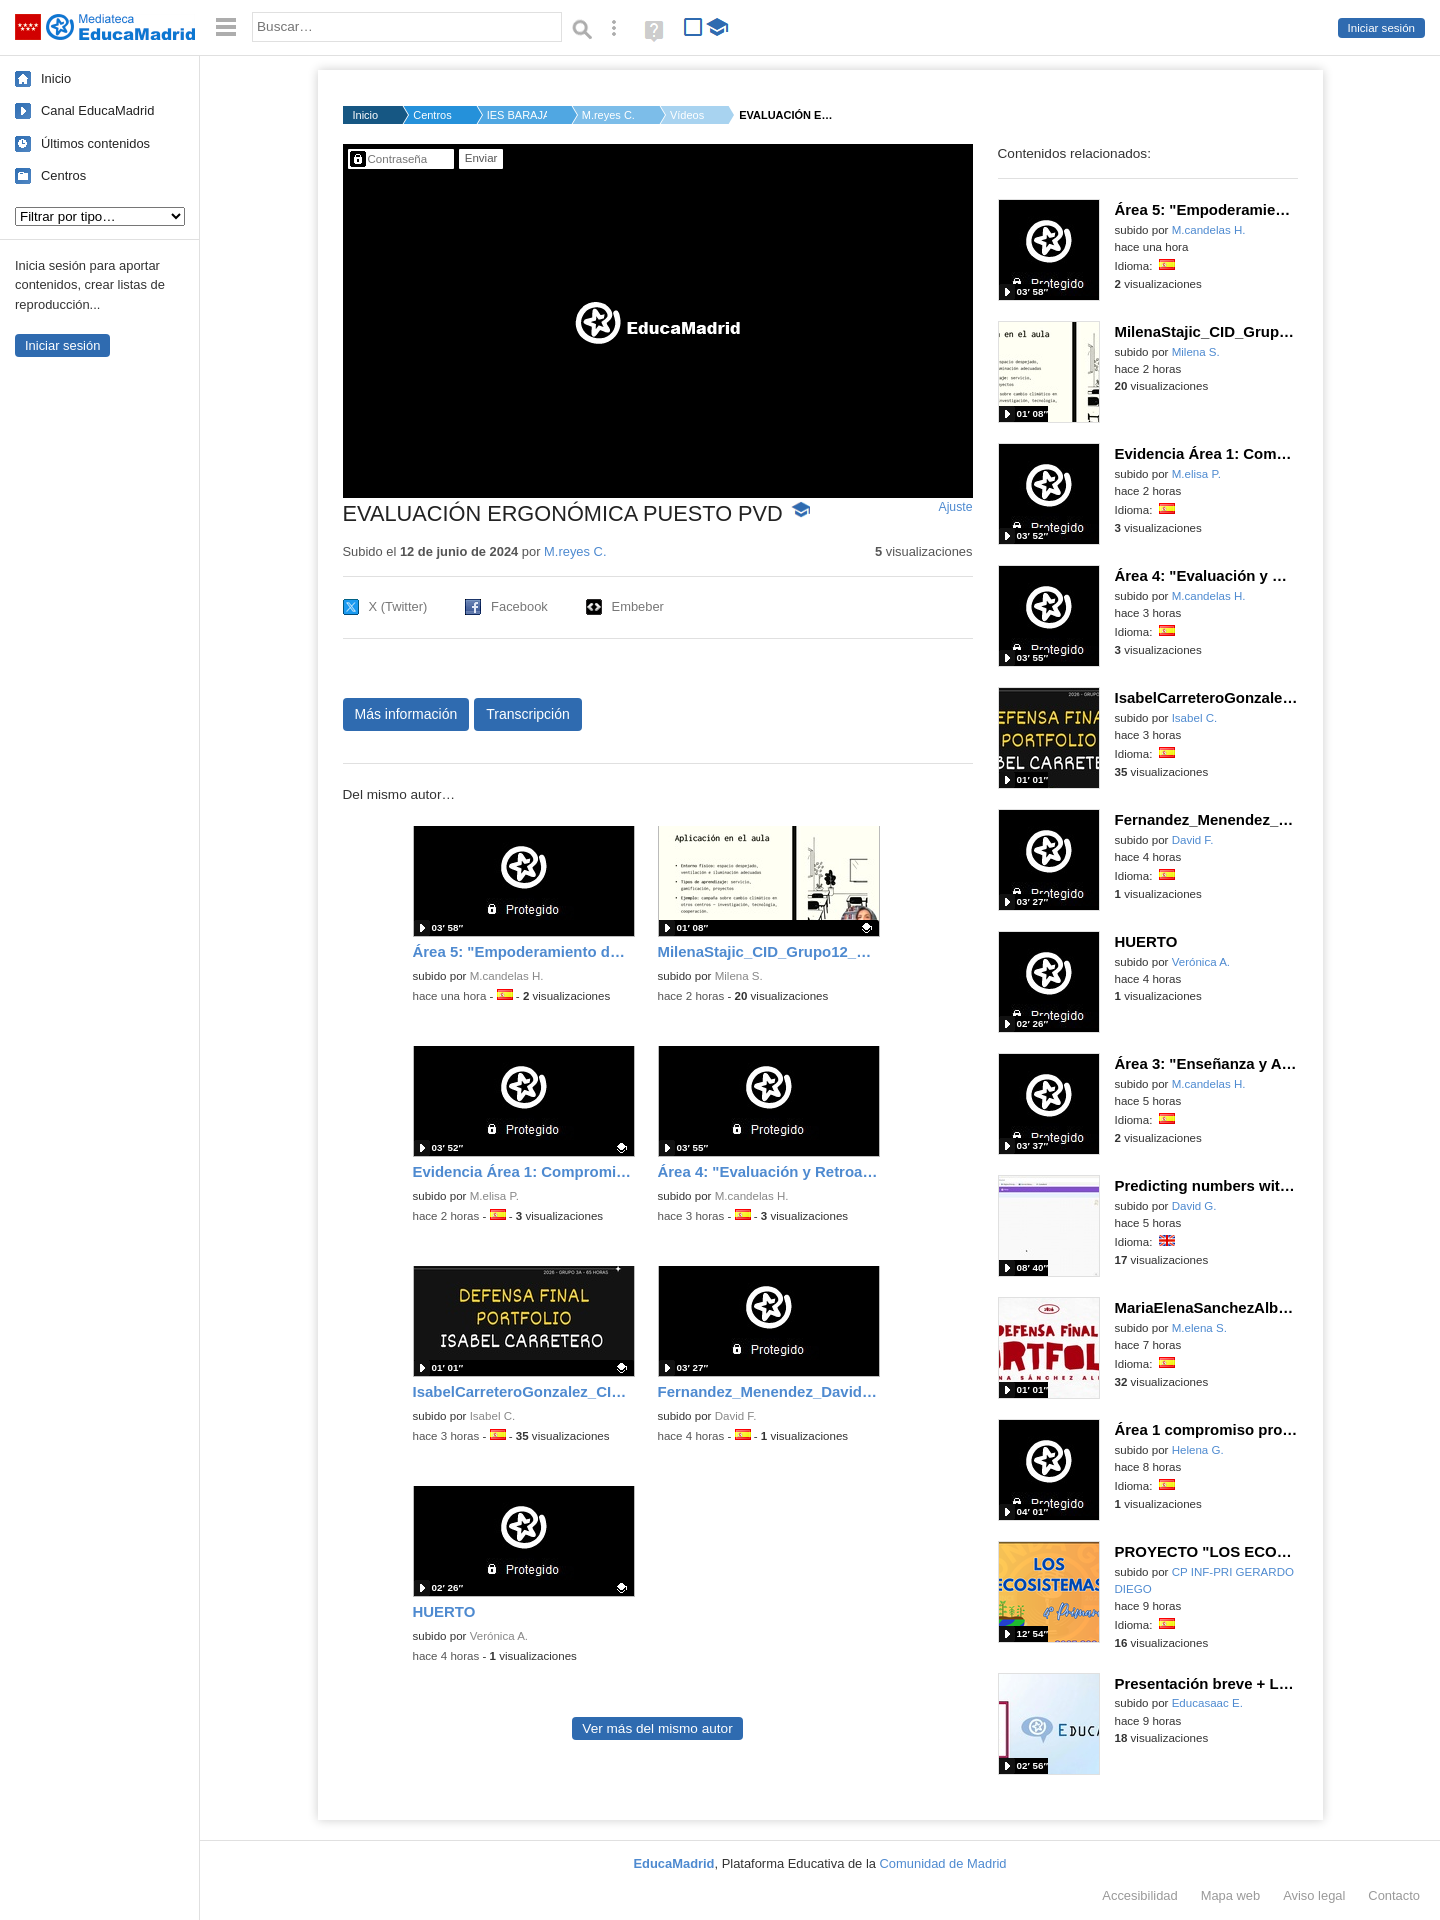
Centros (63, 175)
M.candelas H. (507, 976)
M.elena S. (1199, 1328)
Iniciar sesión (1381, 28)
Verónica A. (499, 1636)
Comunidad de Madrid (943, 1863)
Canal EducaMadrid (97, 110)
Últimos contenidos (95, 143)
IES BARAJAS (517, 115)
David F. (736, 1416)
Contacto (1394, 1895)
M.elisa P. (494, 1196)
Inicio (56, 78)
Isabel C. (493, 1416)
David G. (1194, 1206)
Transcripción (528, 714)
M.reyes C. (608, 115)
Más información (406, 714)
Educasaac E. (1207, 1703)
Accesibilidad (1139, 1895)
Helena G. (1198, 1450)
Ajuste (955, 507)
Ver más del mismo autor (657, 1728)
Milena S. (739, 976)
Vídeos (687, 115)
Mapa (1231, 1895)
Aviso (1314, 1895)
